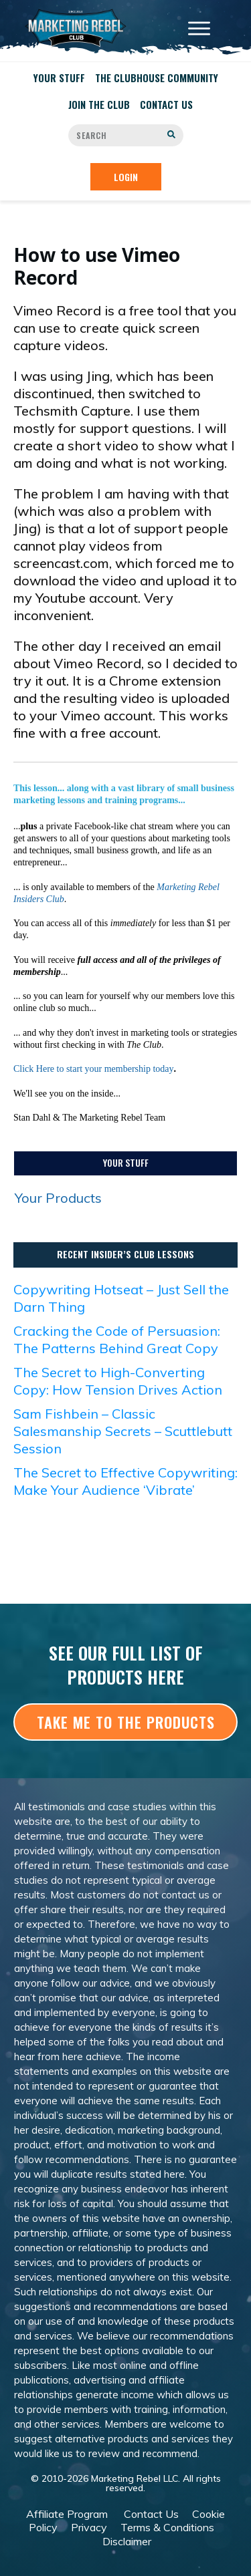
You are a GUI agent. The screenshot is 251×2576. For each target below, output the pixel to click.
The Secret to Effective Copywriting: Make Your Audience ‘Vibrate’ (125, 1481)
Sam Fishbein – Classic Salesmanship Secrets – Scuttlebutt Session (122, 1431)
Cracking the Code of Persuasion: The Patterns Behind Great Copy (116, 1339)
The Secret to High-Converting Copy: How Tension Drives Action (117, 1381)
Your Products (58, 1197)
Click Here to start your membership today (93, 1069)
